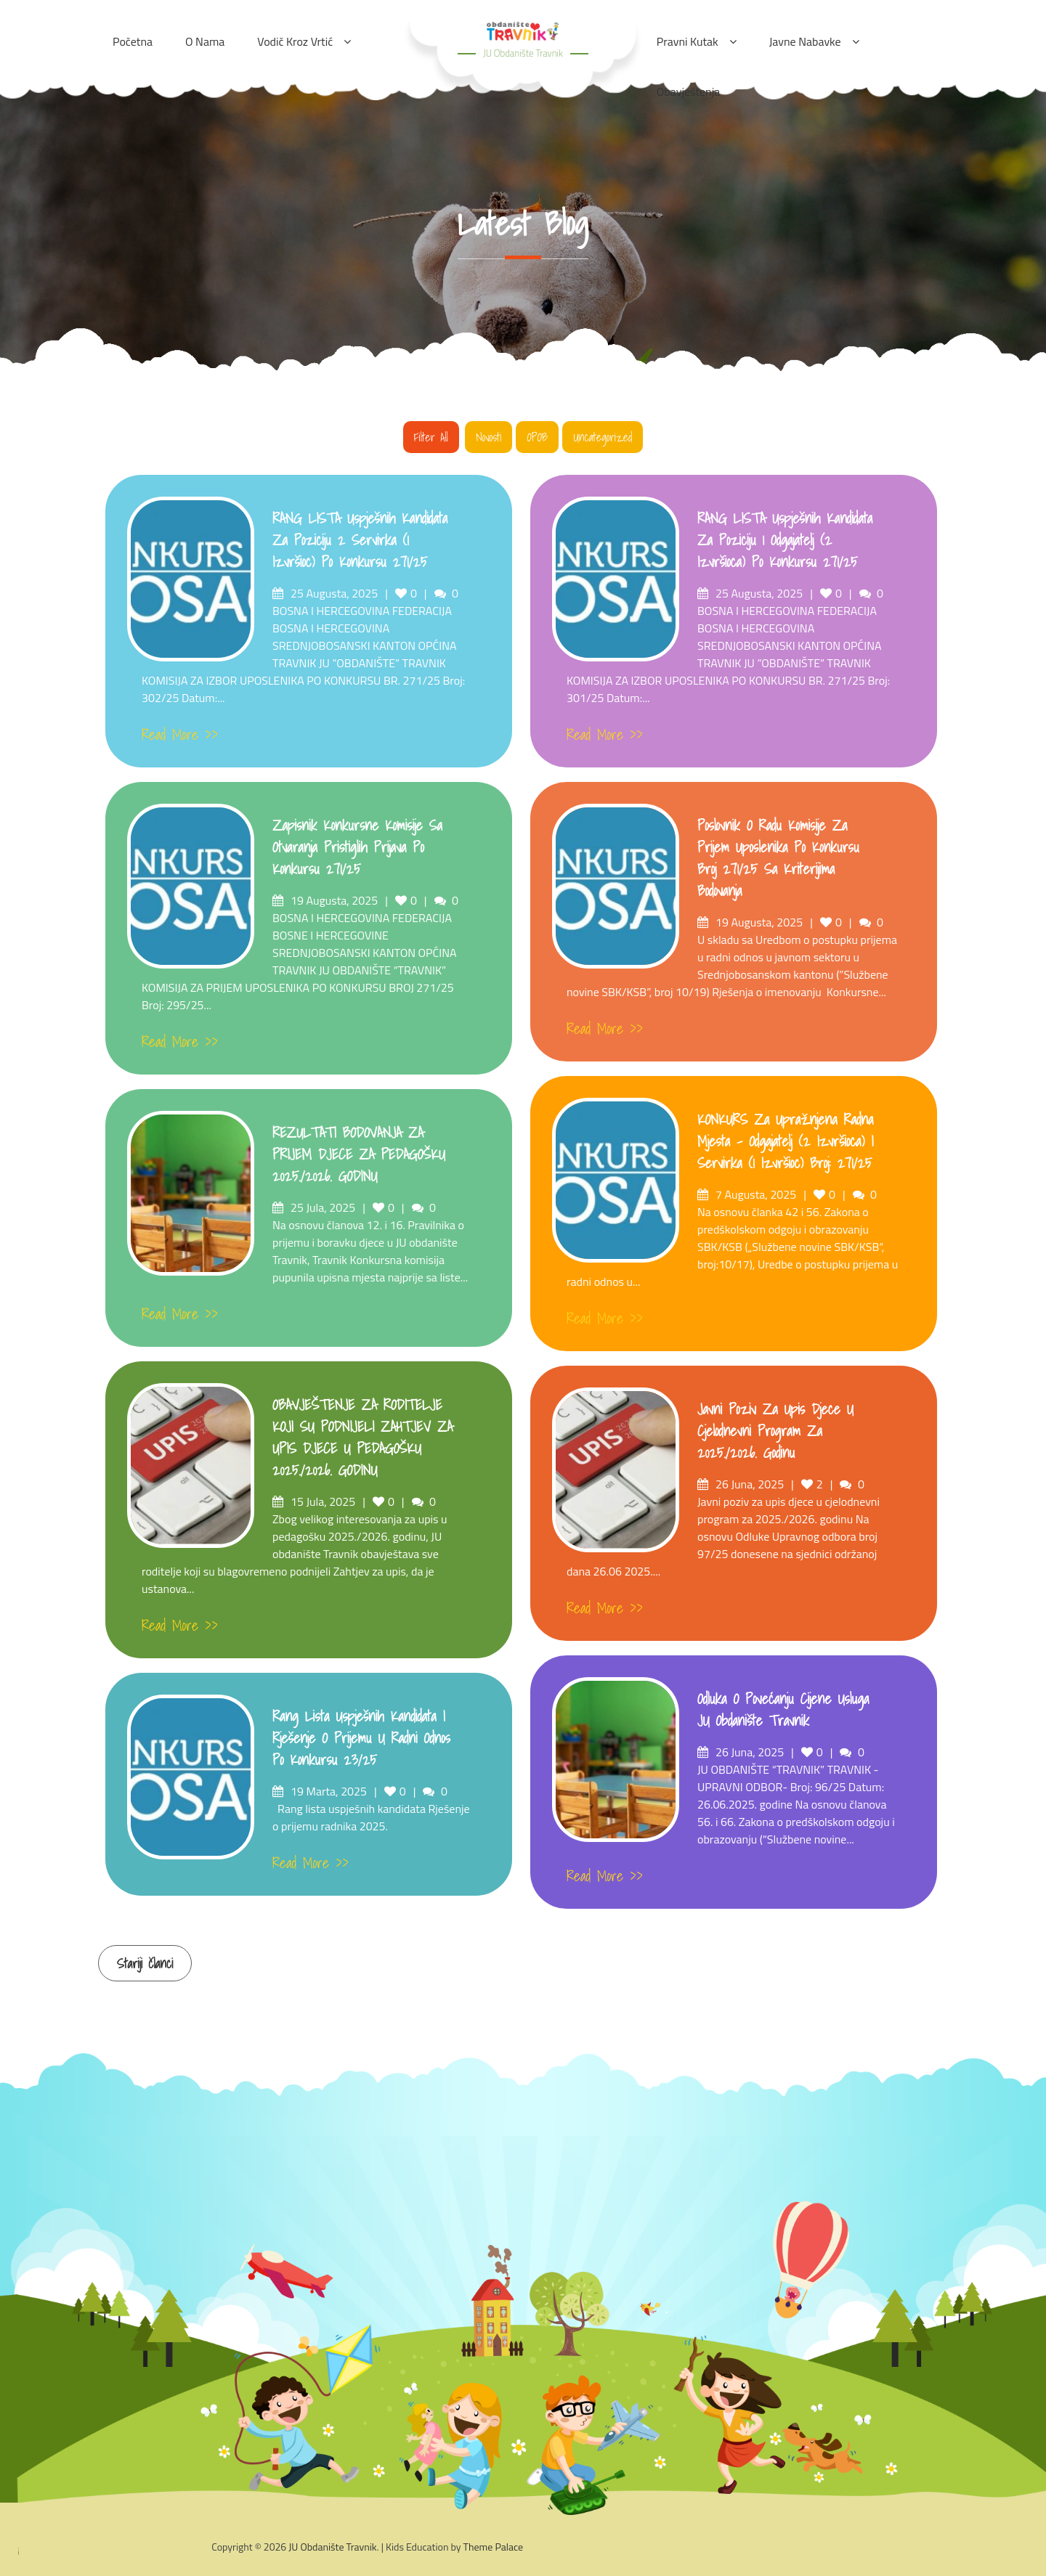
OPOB (537, 437)
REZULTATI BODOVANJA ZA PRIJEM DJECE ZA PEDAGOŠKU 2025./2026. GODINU (358, 1154)
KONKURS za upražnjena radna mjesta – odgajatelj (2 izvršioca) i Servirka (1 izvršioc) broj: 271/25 (785, 1141)
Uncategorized (602, 437)
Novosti (488, 437)
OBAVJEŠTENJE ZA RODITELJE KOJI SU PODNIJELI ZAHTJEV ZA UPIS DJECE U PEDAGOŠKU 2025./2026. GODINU (362, 1437)
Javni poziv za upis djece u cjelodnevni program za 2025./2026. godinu (775, 1431)
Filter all (431, 437)
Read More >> (180, 734)
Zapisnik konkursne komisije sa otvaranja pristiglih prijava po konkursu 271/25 (357, 847)
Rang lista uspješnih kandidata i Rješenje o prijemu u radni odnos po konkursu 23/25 (361, 1738)
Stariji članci (145, 1963)
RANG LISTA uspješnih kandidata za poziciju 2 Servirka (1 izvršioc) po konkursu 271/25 (359, 540)
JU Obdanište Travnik (523, 53)
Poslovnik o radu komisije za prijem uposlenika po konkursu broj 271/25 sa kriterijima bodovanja (778, 858)
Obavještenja (688, 91)
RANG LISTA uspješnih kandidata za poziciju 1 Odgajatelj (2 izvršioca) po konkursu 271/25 (784, 540)
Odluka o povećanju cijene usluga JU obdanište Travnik (783, 1709)
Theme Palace (493, 2546)
